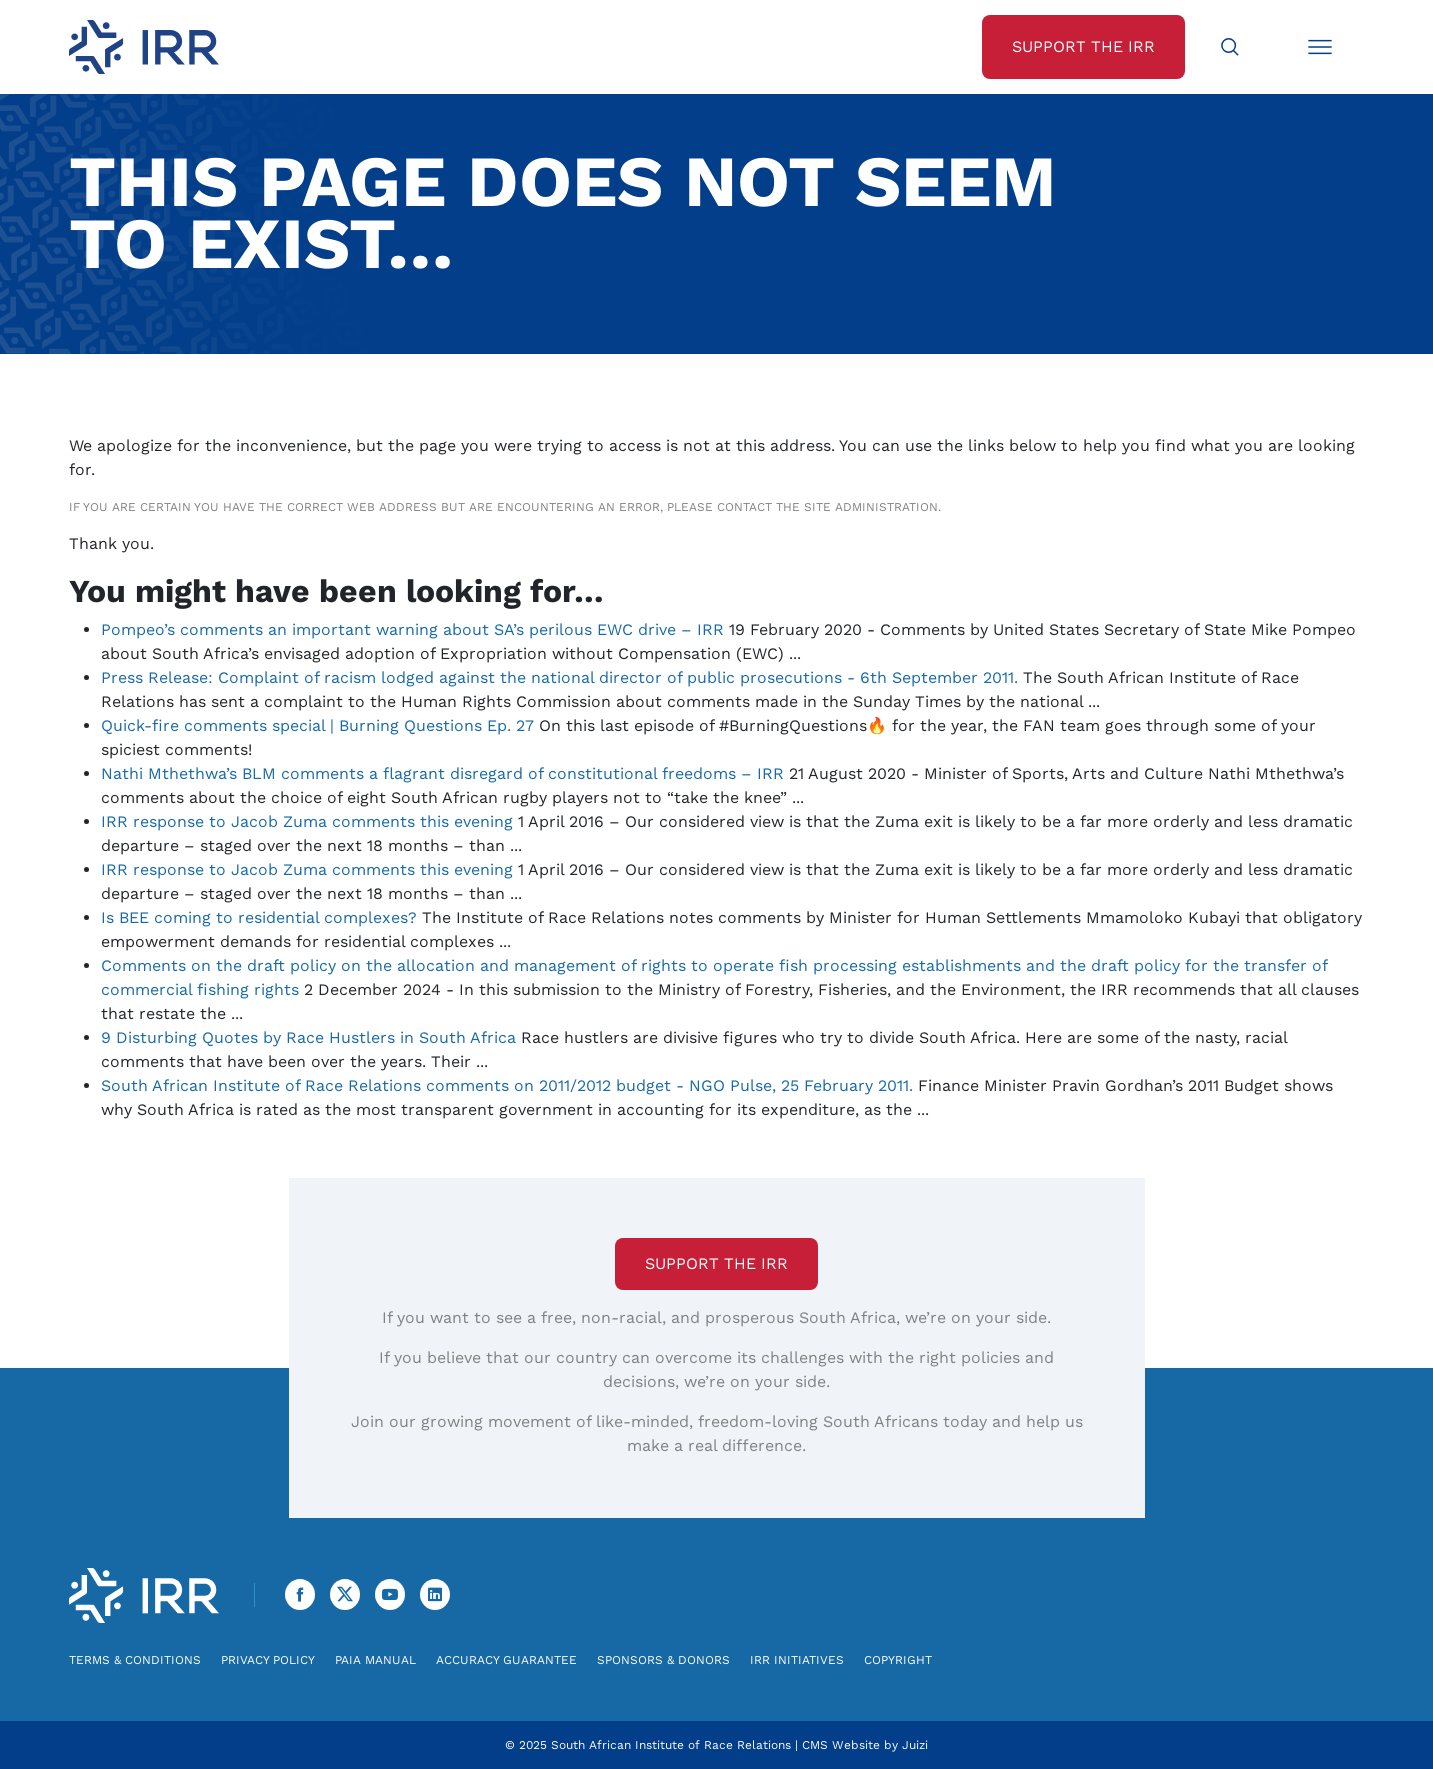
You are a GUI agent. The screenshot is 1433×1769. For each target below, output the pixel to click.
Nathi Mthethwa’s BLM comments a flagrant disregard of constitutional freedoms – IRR (442, 773)
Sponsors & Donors (663, 1660)
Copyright (898, 1660)
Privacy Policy (268, 1660)
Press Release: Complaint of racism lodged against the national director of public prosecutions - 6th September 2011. (559, 677)
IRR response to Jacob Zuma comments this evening (307, 821)
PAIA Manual (375, 1660)
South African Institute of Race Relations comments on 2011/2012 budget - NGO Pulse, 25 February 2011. (507, 1085)
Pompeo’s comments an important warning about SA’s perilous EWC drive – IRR (412, 629)
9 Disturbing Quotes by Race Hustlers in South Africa (308, 1037)
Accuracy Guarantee (506, 1660)
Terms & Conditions (135, 1660)
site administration (871, 507)
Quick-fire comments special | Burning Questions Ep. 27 (317, 725)
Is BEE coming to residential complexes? (259, 917)
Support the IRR (716, 1263)
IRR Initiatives (797, 1660)
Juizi (915, 1745)
